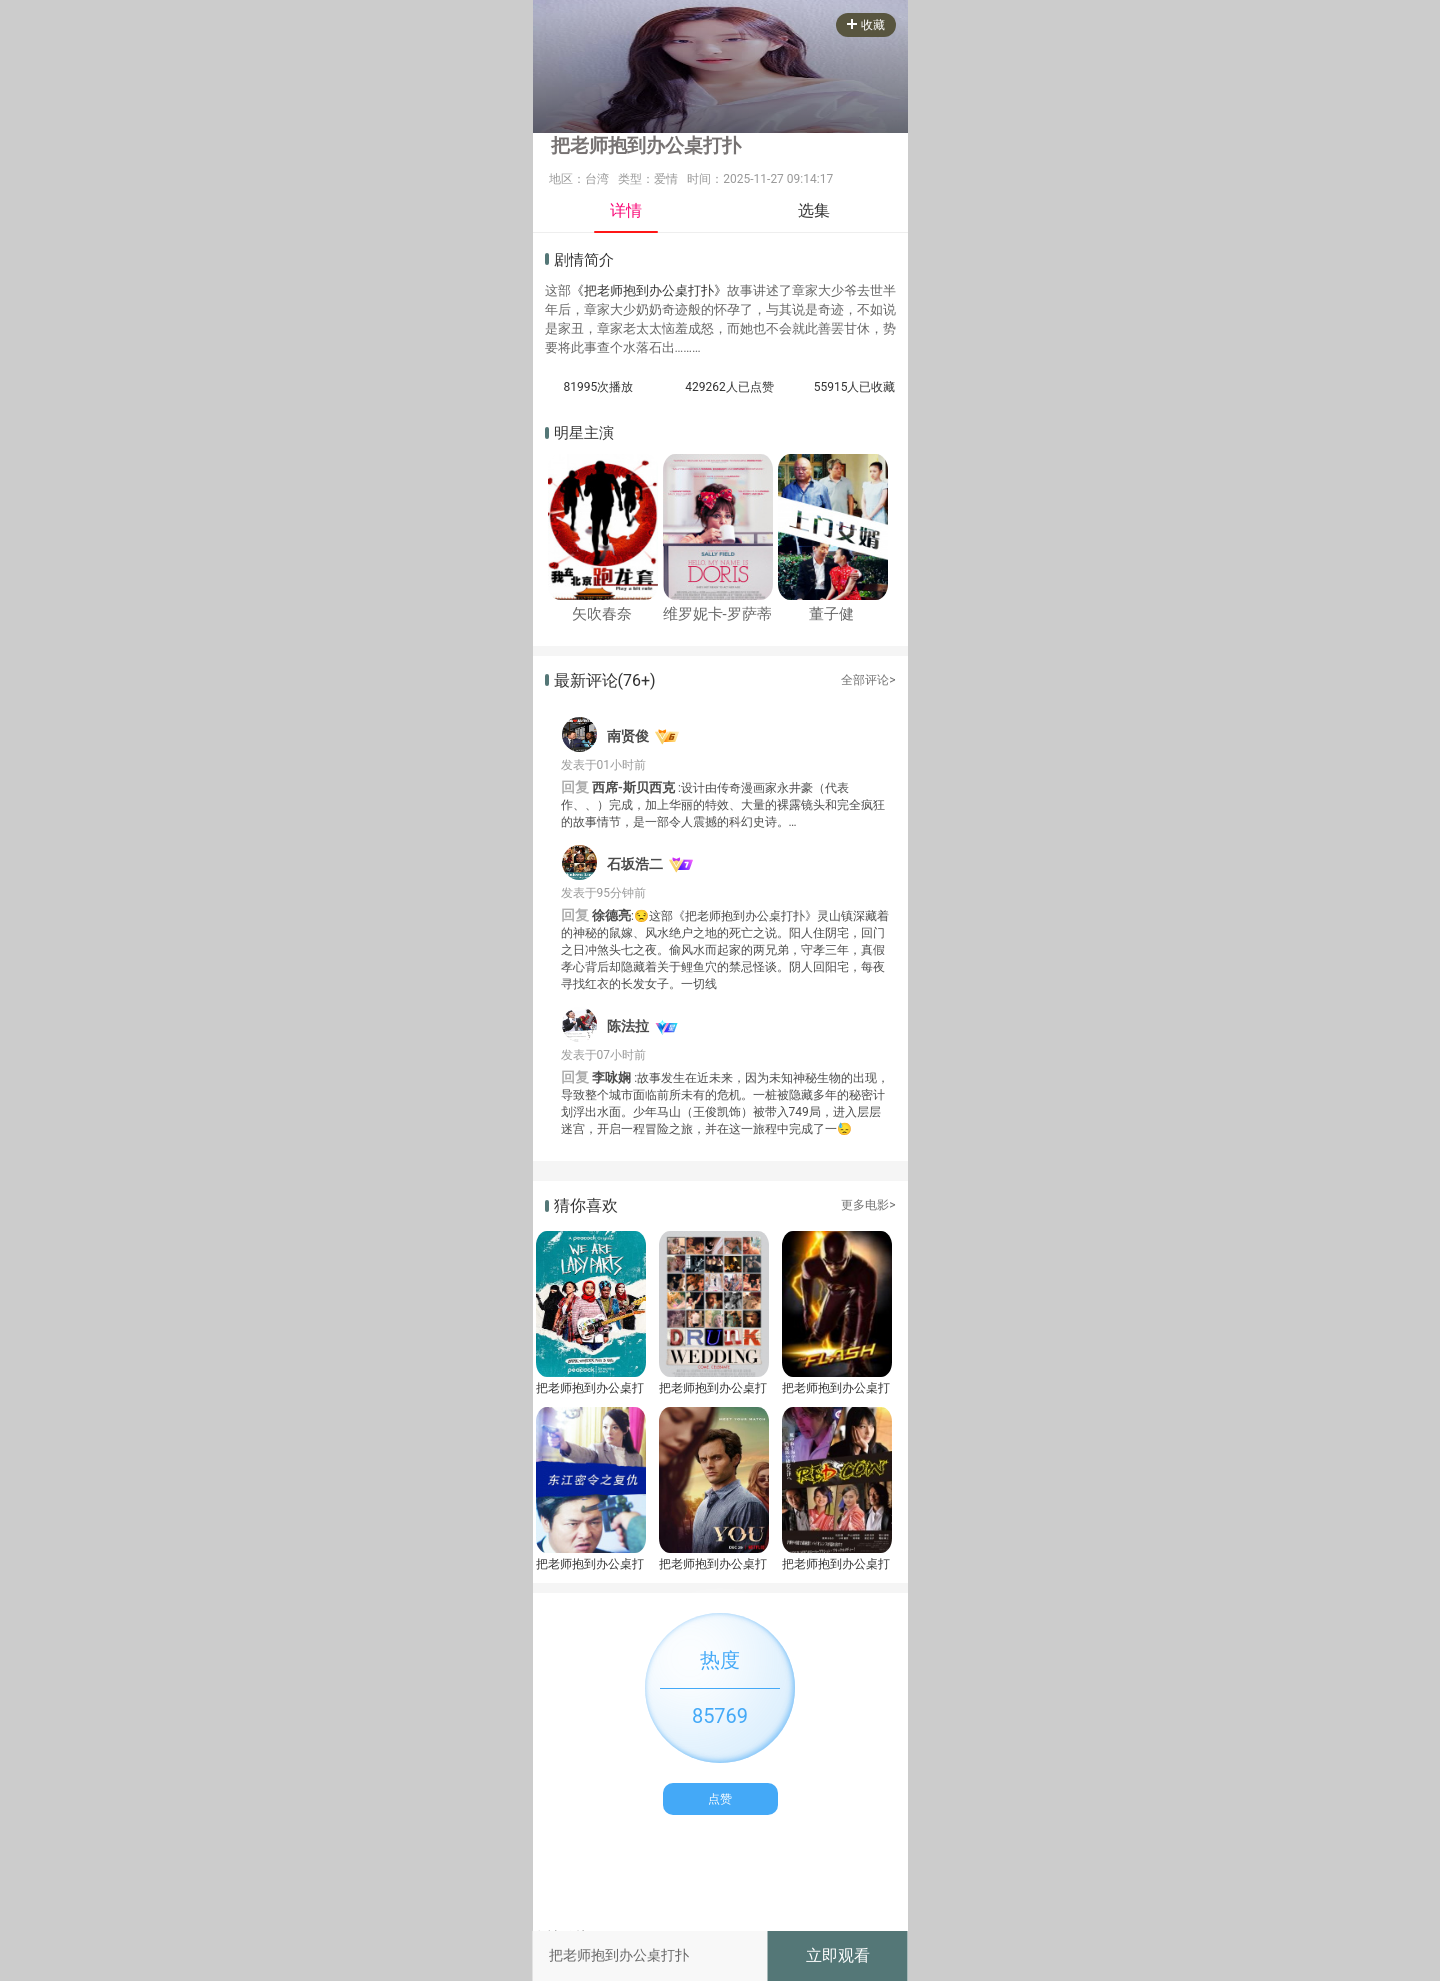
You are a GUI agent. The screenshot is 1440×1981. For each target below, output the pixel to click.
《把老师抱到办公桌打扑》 (649, 290)
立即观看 (838, 1955)
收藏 (866, 25)
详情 (626, 210)
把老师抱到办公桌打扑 (590, 1388)
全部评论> (868, 680)
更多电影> (868, 1205)
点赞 (720, 1799)
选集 (814, 210)
